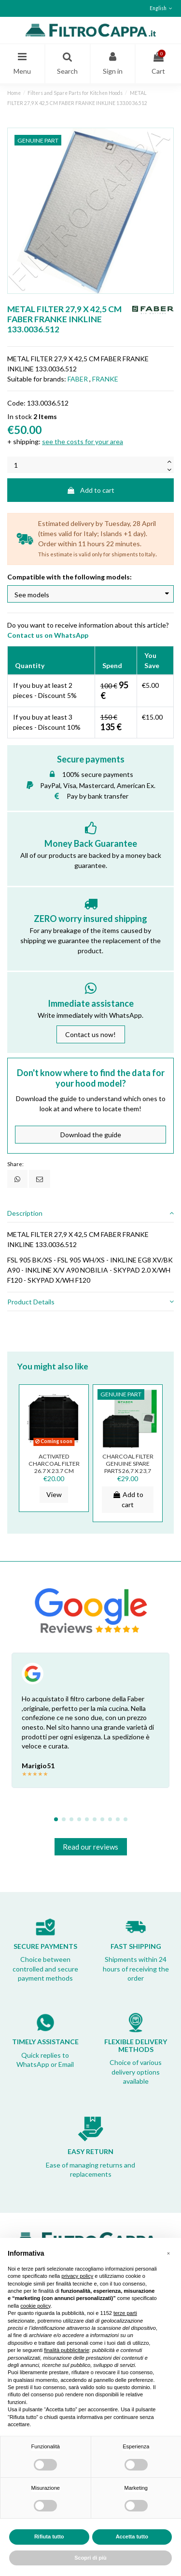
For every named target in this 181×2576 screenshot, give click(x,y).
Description (90, 1213)
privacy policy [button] (77, 2276)
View (54, 1494)
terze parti (125, 2313)
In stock (19, 416)
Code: (16, 403)
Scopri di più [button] (90, 2558)
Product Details (90, 1302)
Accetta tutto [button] (132, 2536)
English (162, 8)
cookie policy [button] (35, 2306)
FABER (78, 379)
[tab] (90, 1213)
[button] (168, 2253)
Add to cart (90, 490)
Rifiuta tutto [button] (49, 2536)
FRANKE (105, 379)
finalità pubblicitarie (66, 2350)
